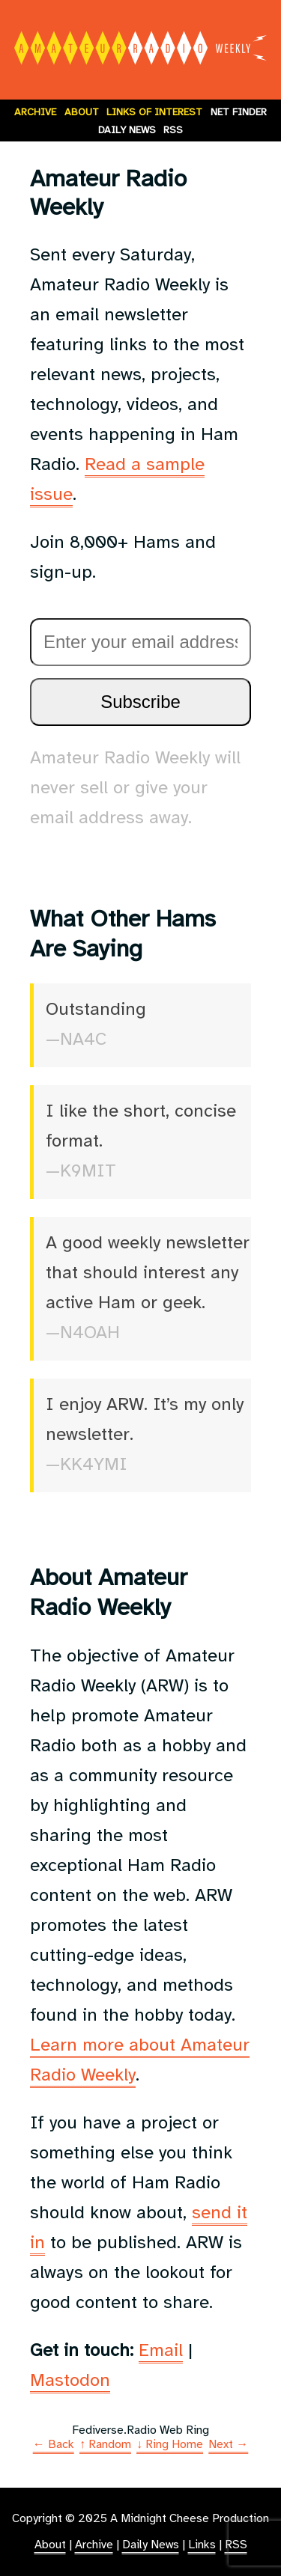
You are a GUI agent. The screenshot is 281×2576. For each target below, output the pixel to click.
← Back (53, 2444)
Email (161, 2351)
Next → (228, 2444)
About (81, 112)
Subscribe (140, 702)
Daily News (127, 130)
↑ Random (105, 2444)
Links (202, 2545)
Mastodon (70, 2381)
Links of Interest (154, 112)
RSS (173, 130)
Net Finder (239, 112)
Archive (35, 112)
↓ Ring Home (169, 2444)
